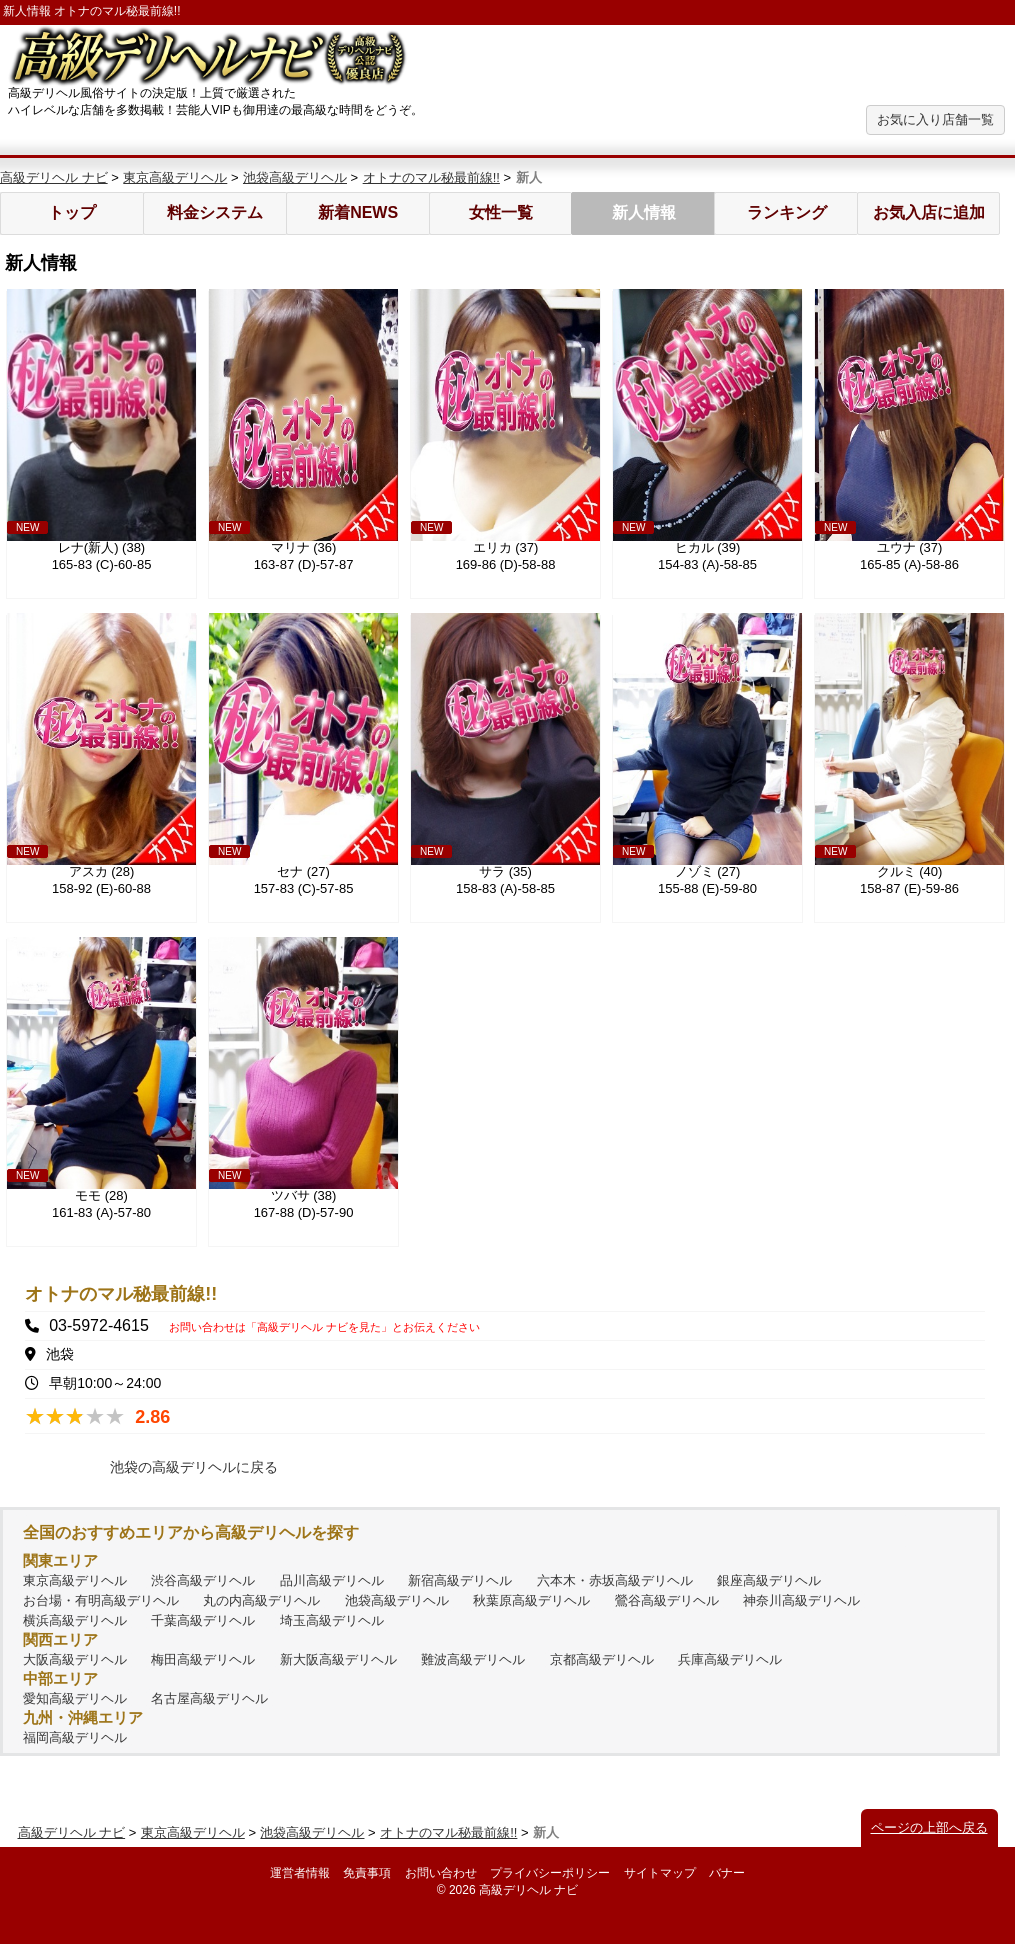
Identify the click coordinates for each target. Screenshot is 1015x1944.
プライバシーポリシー (550, 1873)
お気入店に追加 (929, 212)
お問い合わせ (441, 1873)
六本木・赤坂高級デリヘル (615, 1580)
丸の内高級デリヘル (261, 1600)
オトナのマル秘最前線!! (431, 177)
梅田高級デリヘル (203, 1659)
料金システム (215, 212)
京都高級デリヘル (602, 1659)
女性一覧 (501, 212)
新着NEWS (358, 212)
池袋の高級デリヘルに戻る (194, 1467)
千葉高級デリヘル (203, 1620)
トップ (72, 212)
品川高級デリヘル (332, 1580)
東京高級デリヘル (175, 177)
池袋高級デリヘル (295, 177)
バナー (727, 1873)
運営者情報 (300, 1873)
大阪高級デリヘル (75, 1659)
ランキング (787, 212)
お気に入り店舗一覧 (935, 119)
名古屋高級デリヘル (209, 1698)
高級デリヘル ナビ (54, 177)
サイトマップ (660, 1873)
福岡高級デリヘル (75, 1737)
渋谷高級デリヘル (203, 1580)
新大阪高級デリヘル (338, 1659)
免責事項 (367, 1873)
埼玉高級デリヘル (332, 1620)
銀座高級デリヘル (769, 1580)
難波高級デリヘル (473, 1659)
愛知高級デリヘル (75, 1698)
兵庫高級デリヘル (730, 1659)
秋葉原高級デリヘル (531, 1600)
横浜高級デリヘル (75, 1620)
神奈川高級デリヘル (801, 1600)
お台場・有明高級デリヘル (101, 1600)
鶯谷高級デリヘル (667, 1600)
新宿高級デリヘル (460, 1580)
